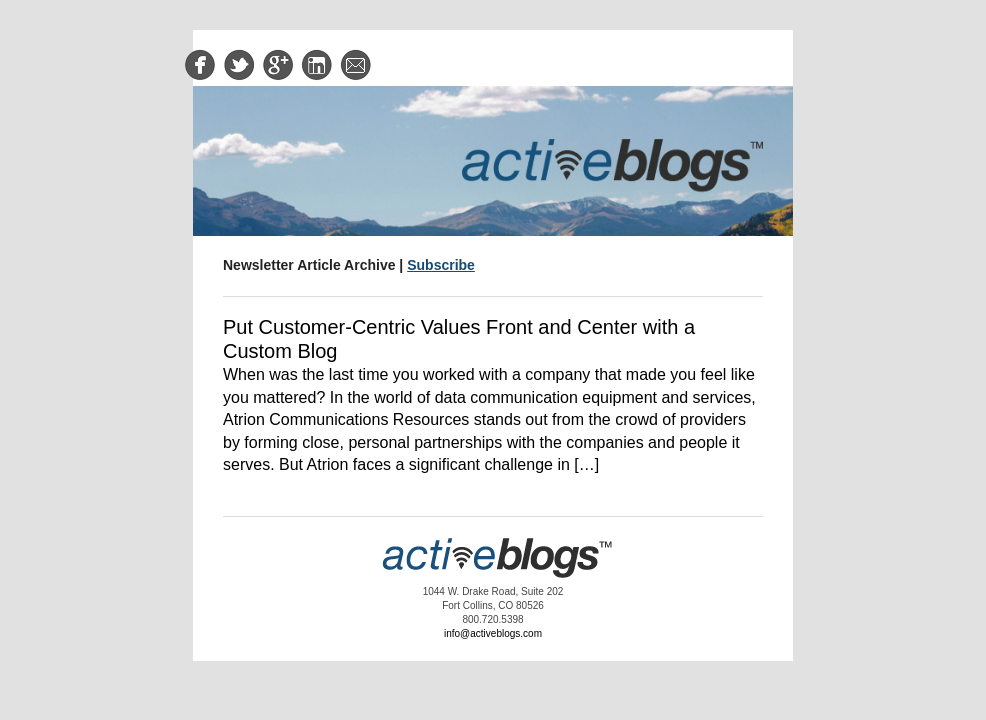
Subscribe (441, 265)
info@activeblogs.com (493, 633)
